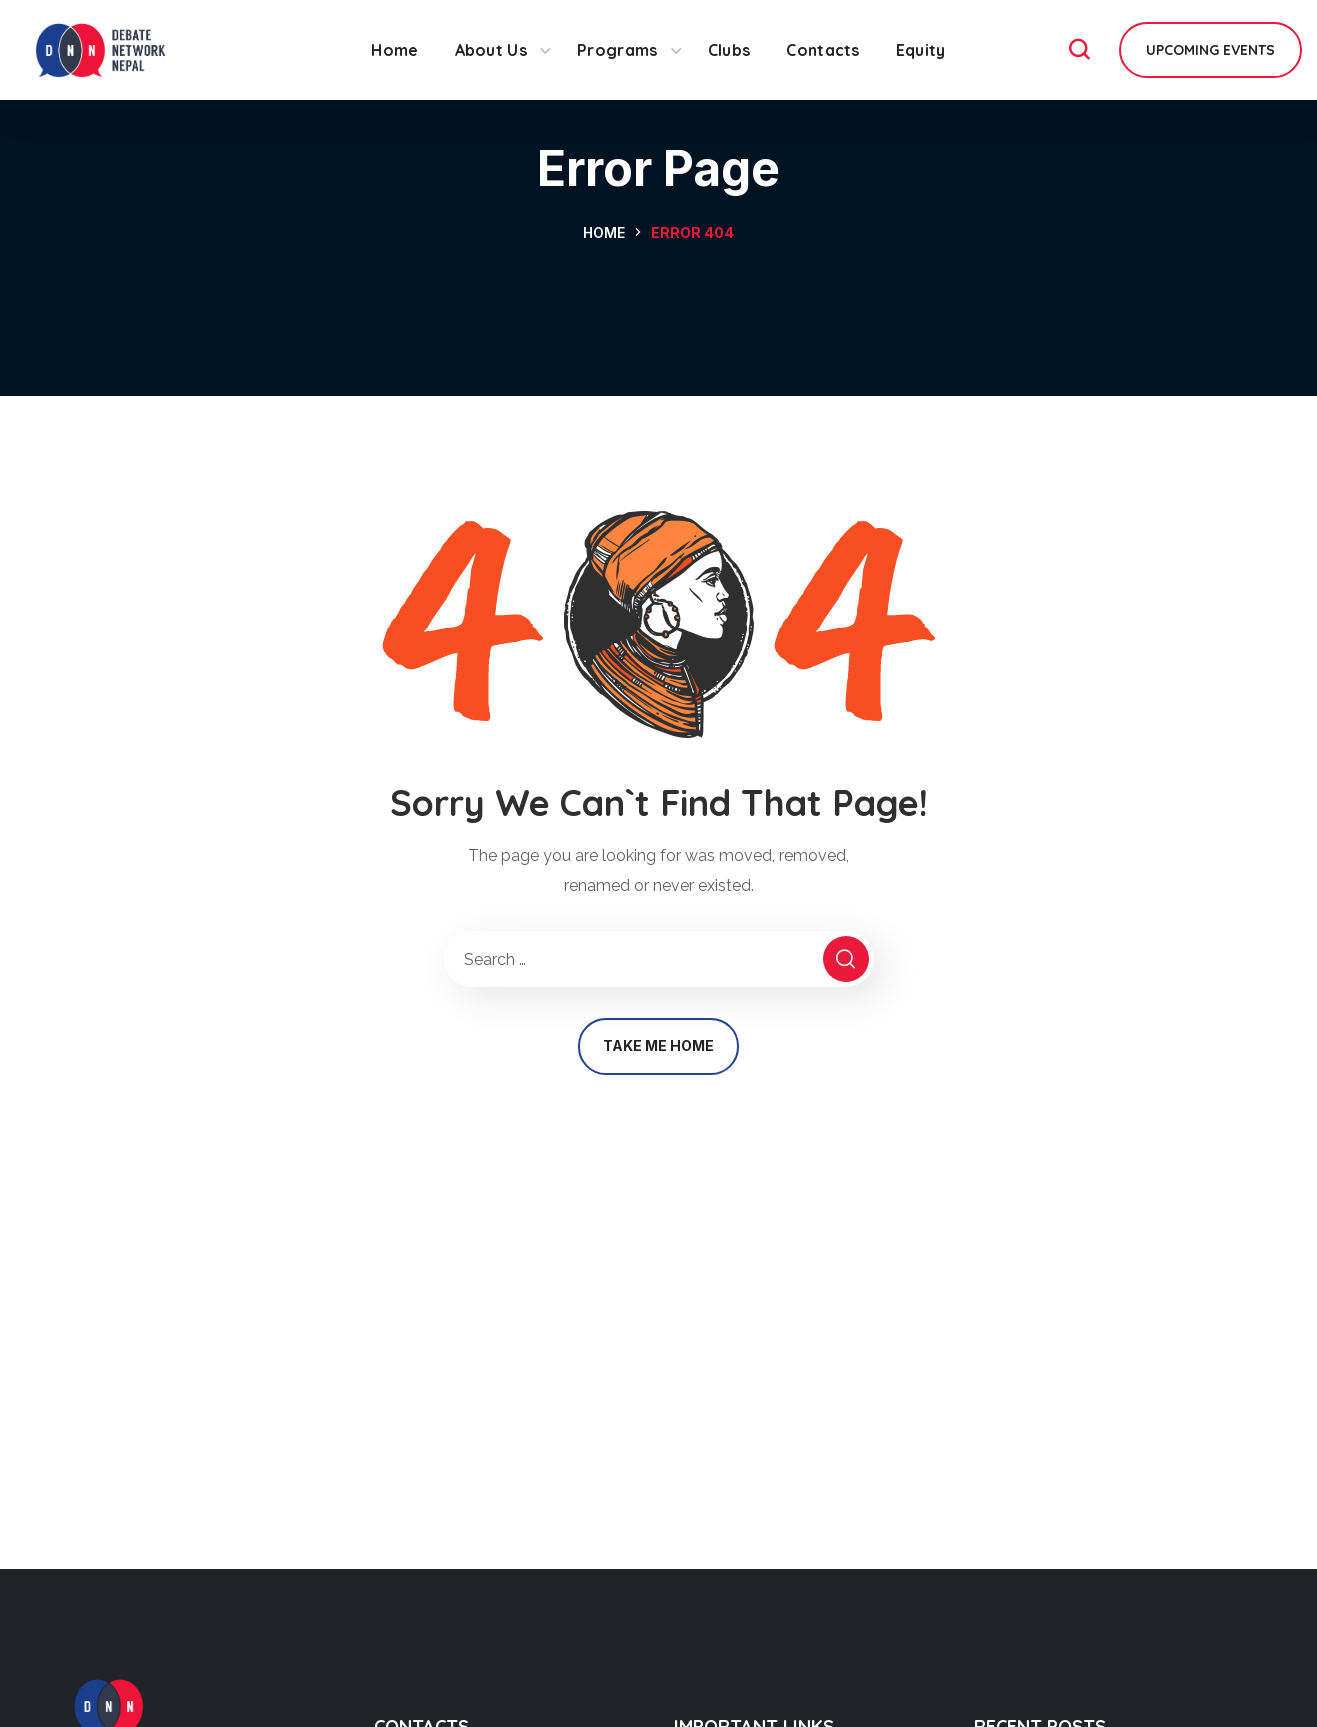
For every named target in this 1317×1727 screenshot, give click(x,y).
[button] (1079, 50)
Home (604, 232)
